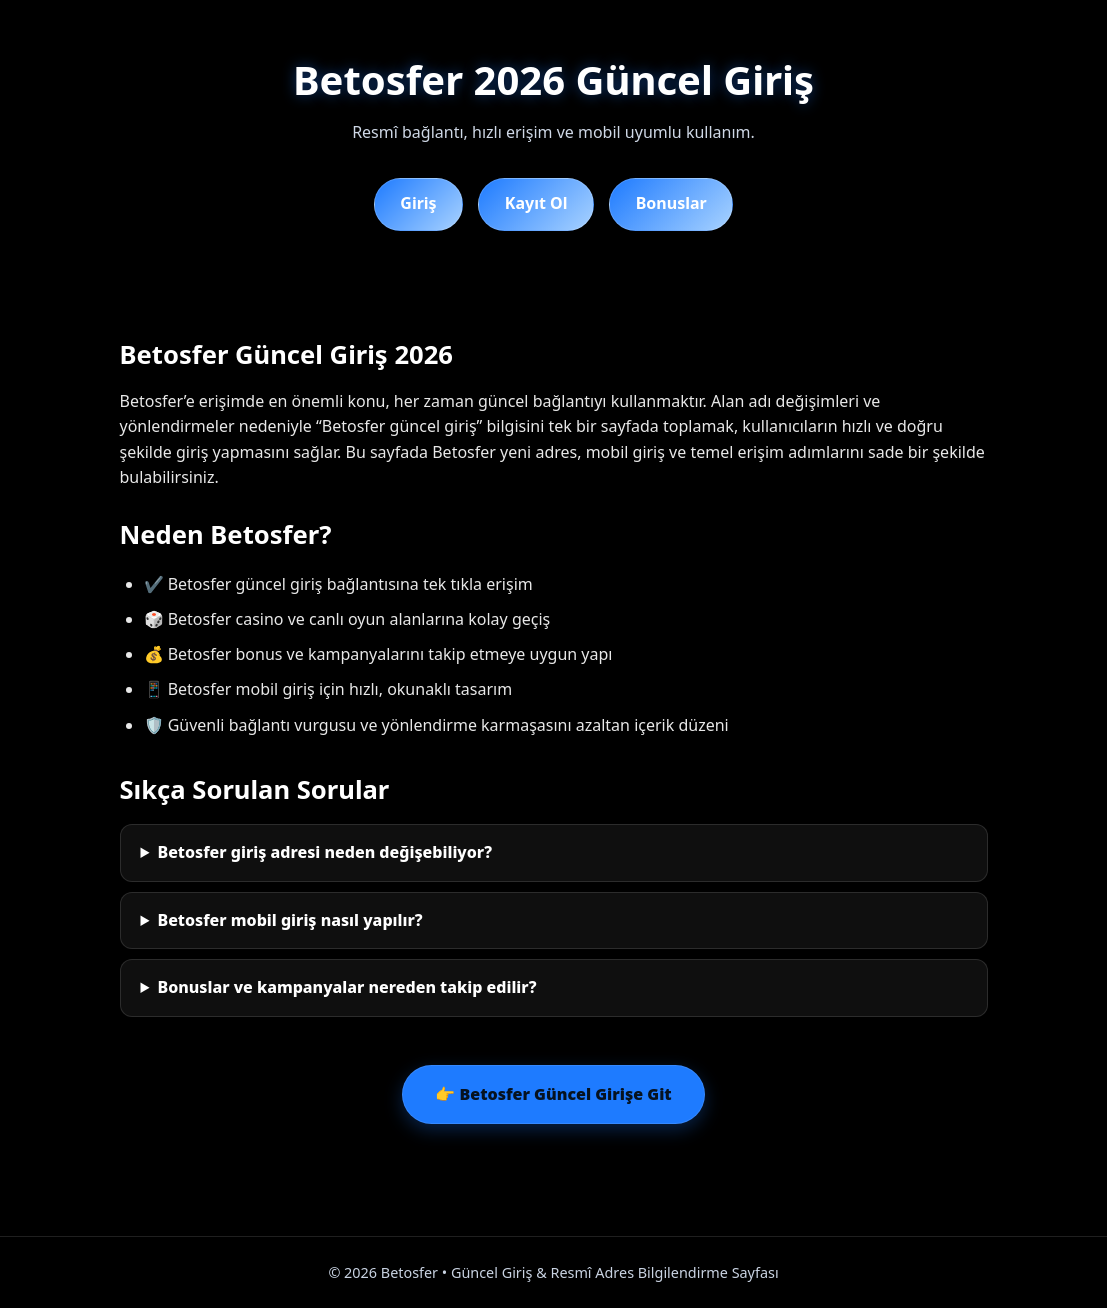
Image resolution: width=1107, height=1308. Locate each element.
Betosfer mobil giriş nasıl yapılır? (289, 920)
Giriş (418, 203)
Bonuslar (671, 203)
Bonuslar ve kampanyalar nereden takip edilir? (346, 987)
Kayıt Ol (536, 203)
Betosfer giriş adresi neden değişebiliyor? (324, 852)
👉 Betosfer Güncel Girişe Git (553, 1094)
